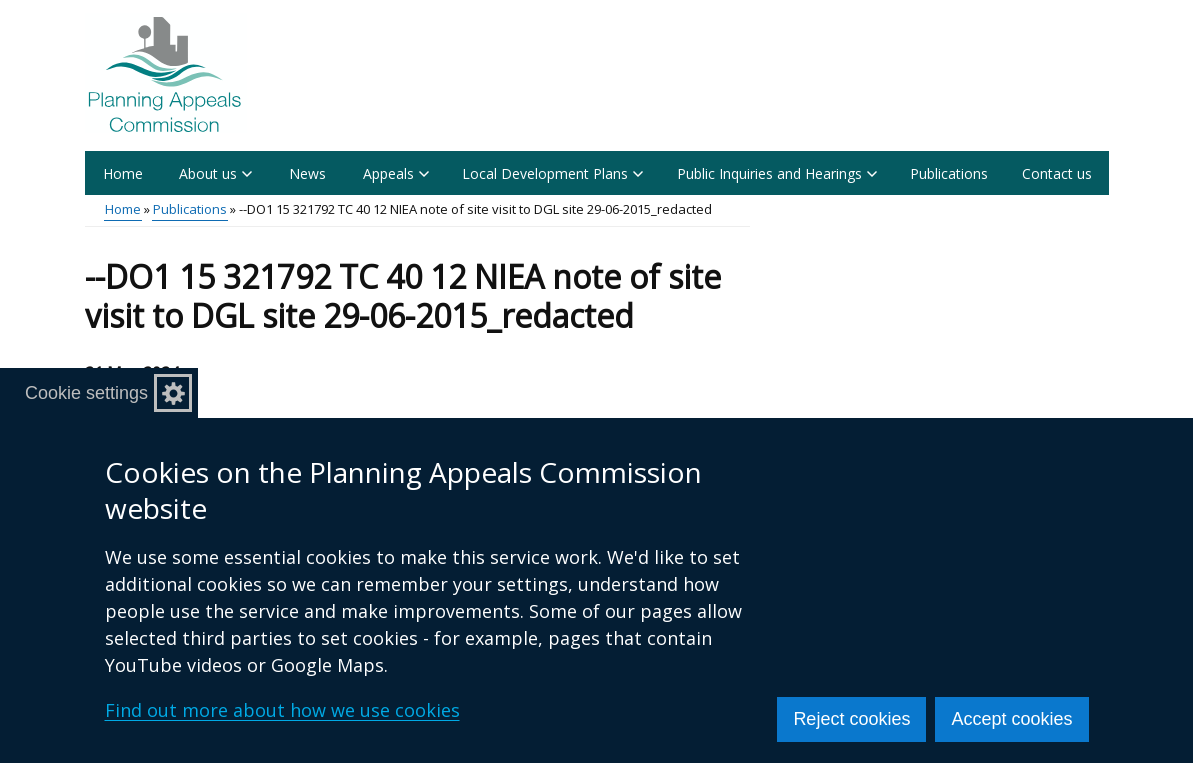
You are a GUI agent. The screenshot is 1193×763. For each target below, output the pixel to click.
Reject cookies (851, 719)
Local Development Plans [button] (552, 173)
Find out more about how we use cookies (282, 710)
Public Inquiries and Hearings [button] (777, 173)
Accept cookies (1011, 719)
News (307, 173)
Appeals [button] (396, 173)
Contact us (1057, 173)
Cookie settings (86, 393)
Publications (949, 173)
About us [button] (215, 173)
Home (123, 173)
